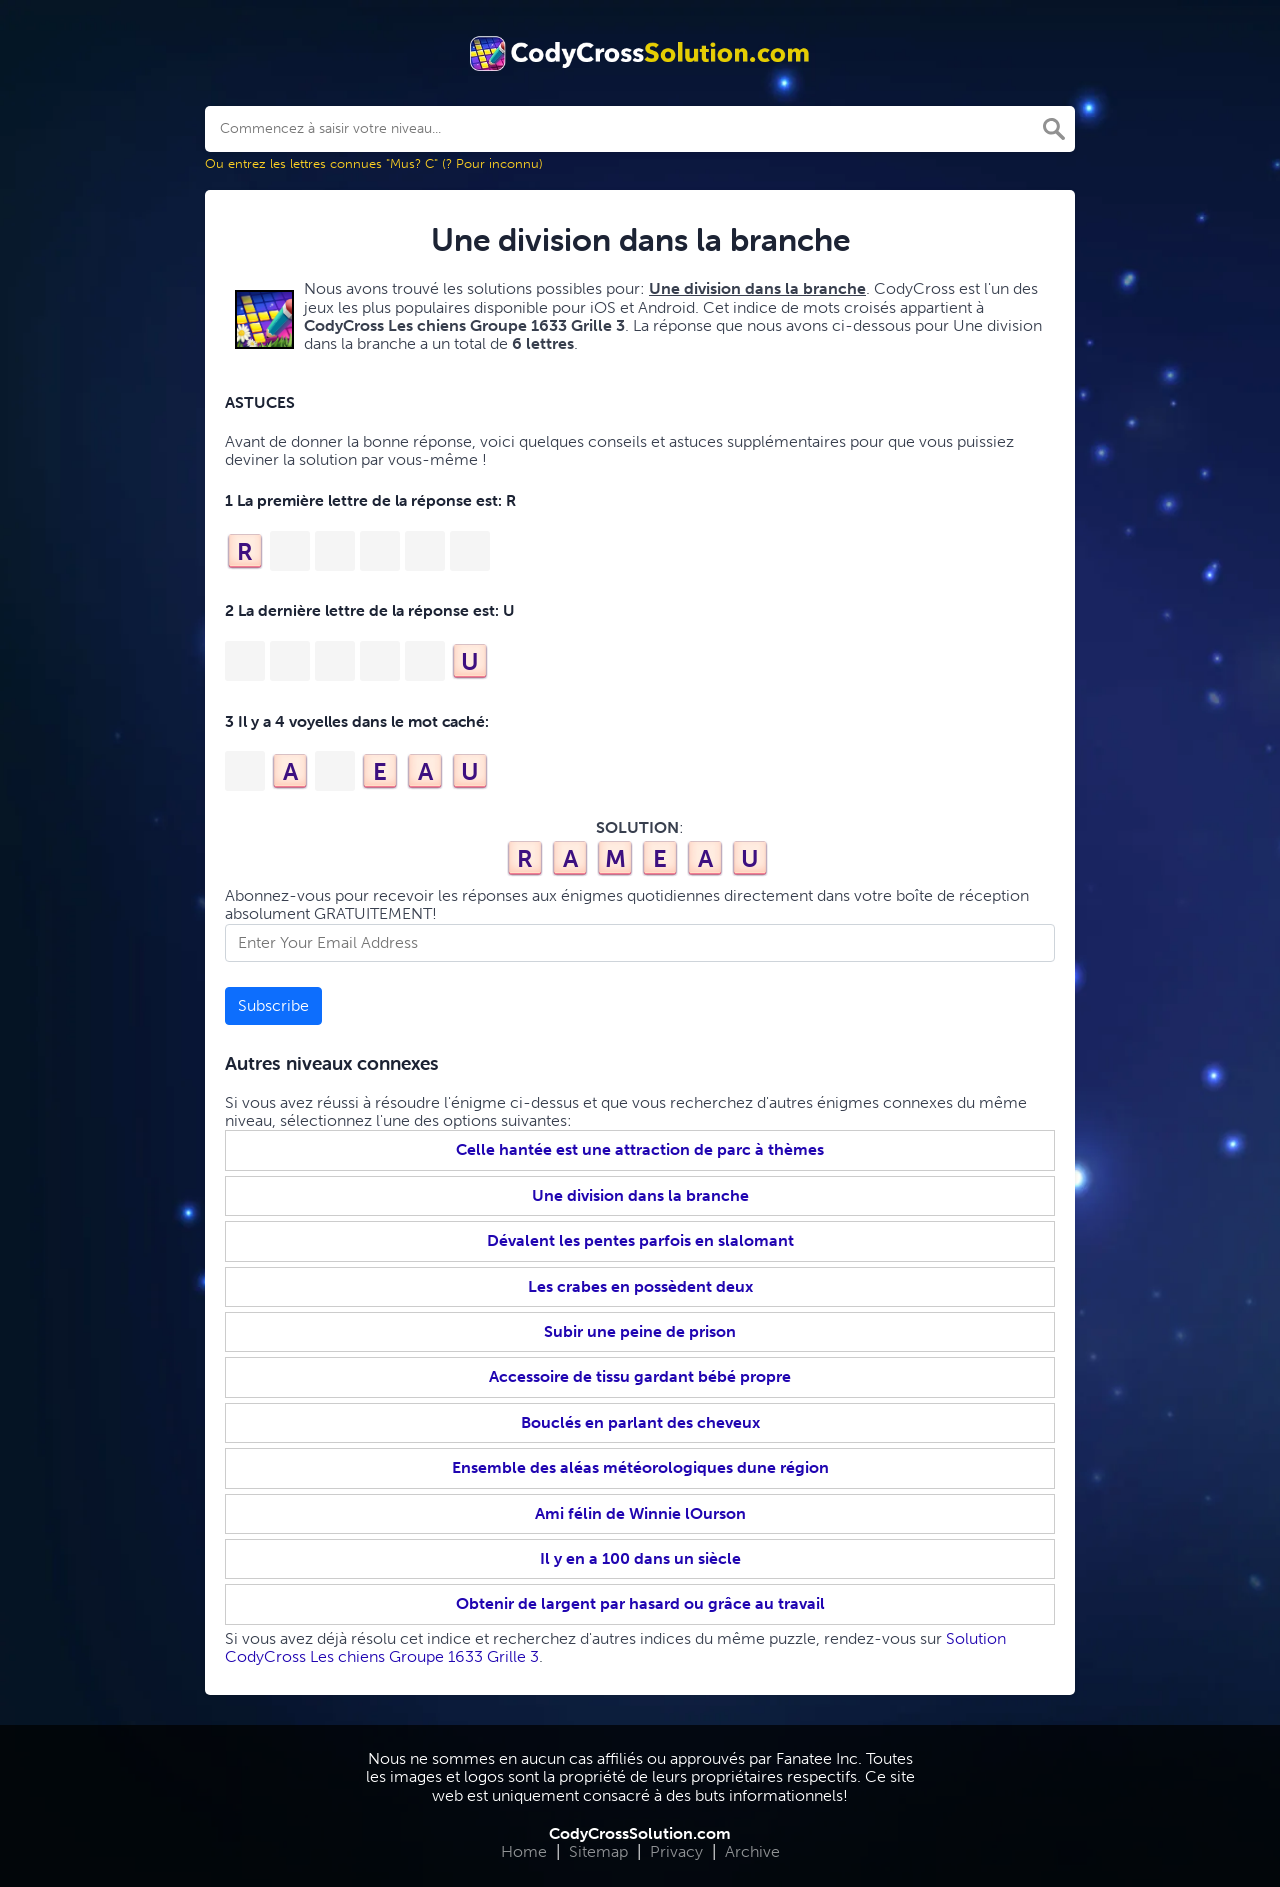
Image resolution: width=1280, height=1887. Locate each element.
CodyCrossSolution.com (640, 1833)
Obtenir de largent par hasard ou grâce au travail (640, 1603)
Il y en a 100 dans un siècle (640, 1558)
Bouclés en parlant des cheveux (640, 1422)
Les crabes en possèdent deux (640, 1286)
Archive (752, 1851)
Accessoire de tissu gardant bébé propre (640, 1376)
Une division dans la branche (640, 1195)
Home (524, 1851)
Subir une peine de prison (640, 1331)
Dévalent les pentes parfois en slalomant (640, 1240)
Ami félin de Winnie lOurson (640, 1513)
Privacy (676, 1851)
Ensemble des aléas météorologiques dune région (640, 1467)
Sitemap (598, 1851)
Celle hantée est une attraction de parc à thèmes (640, 1149)
